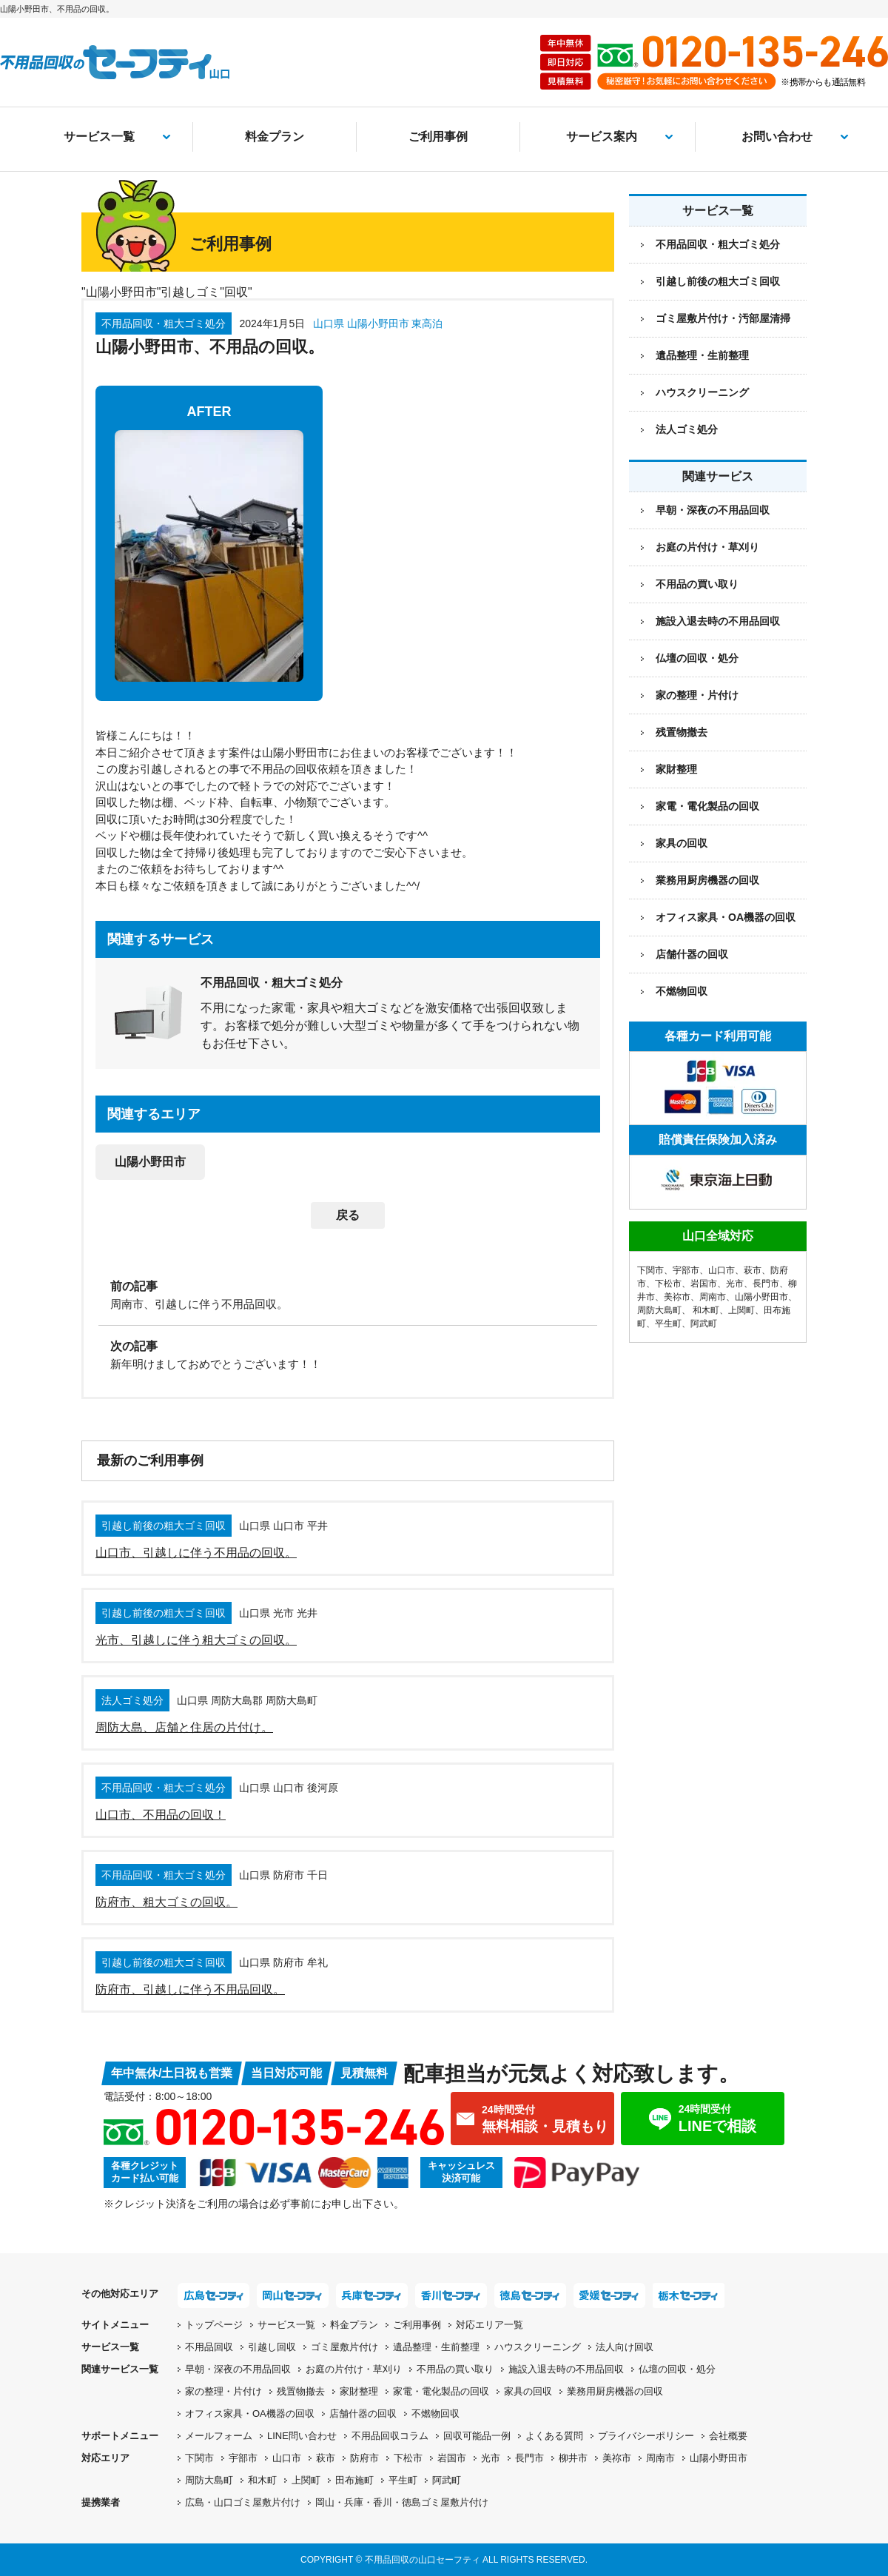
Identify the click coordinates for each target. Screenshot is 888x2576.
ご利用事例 (438, 136)
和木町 (706, 1310)
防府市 (364, 2457)
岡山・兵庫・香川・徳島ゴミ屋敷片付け (401, 2502)
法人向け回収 (624, 2346)
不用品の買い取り (697, 584)
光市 (735, 1283)
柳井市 (573, 2457)
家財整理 (676, 769)
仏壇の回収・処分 (697, 658)
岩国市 (703, 1283)
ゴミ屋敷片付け (344, 2346)
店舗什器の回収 (692, 954)
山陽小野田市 (150, 1161)
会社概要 (728, 2435)
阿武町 (703, 1323)
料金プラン (274, 136)
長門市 (766, 1283)
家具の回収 (681, 843)
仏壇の (677, 2369)
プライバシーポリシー (646, 2435)
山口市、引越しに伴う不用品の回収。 (196, 1552)
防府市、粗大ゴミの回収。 (166, 1902)
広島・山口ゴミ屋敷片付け (242, 2502)
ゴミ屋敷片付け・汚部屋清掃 (723, 318)
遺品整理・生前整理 (702, 355)
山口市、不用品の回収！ (160, 1814)
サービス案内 (601, 136)
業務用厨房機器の (707, 880)
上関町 (741, 1310)
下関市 (650, 1270)
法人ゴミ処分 (687, 429)
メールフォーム (218, 2435)
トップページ (214, 2324)
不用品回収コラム (390, 2435)
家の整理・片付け (697, 695)
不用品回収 (209, 2346)
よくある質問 (554, 2435)
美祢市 (677, 1297)
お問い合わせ (777, 136)
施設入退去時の (566, 2369)
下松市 (668, 1283)
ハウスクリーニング (702, 392)
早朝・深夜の (238, 2369)
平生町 (668, 1323)
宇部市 (686, 1270)
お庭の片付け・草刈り (707, 547)
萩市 (752, 1270)
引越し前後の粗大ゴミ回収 (718, 281)
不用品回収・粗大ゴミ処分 (718, 244)
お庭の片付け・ (354, 2369)
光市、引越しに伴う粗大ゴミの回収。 (196, 1640)
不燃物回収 (681, 991)
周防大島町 (659, 1310)
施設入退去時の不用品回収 (718, 621)
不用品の (455, 2369)
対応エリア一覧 (489, 2324)
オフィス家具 (726, 917)
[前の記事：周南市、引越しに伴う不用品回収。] (347, 1294)
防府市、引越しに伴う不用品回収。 (190, 1989)
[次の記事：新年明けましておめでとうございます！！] (347, 1354)
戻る (348, 1215)
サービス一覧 (99, 136)
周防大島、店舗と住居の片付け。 (184, 1727)
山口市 (721, 1270)
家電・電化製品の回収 (707, 806)
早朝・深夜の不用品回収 (713, 510)
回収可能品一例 (477, 2435)
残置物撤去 (681, 732)
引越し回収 (272, 2346)
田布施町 (354, 2480)
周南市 (712, 1297)
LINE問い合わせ (302, 2435)
